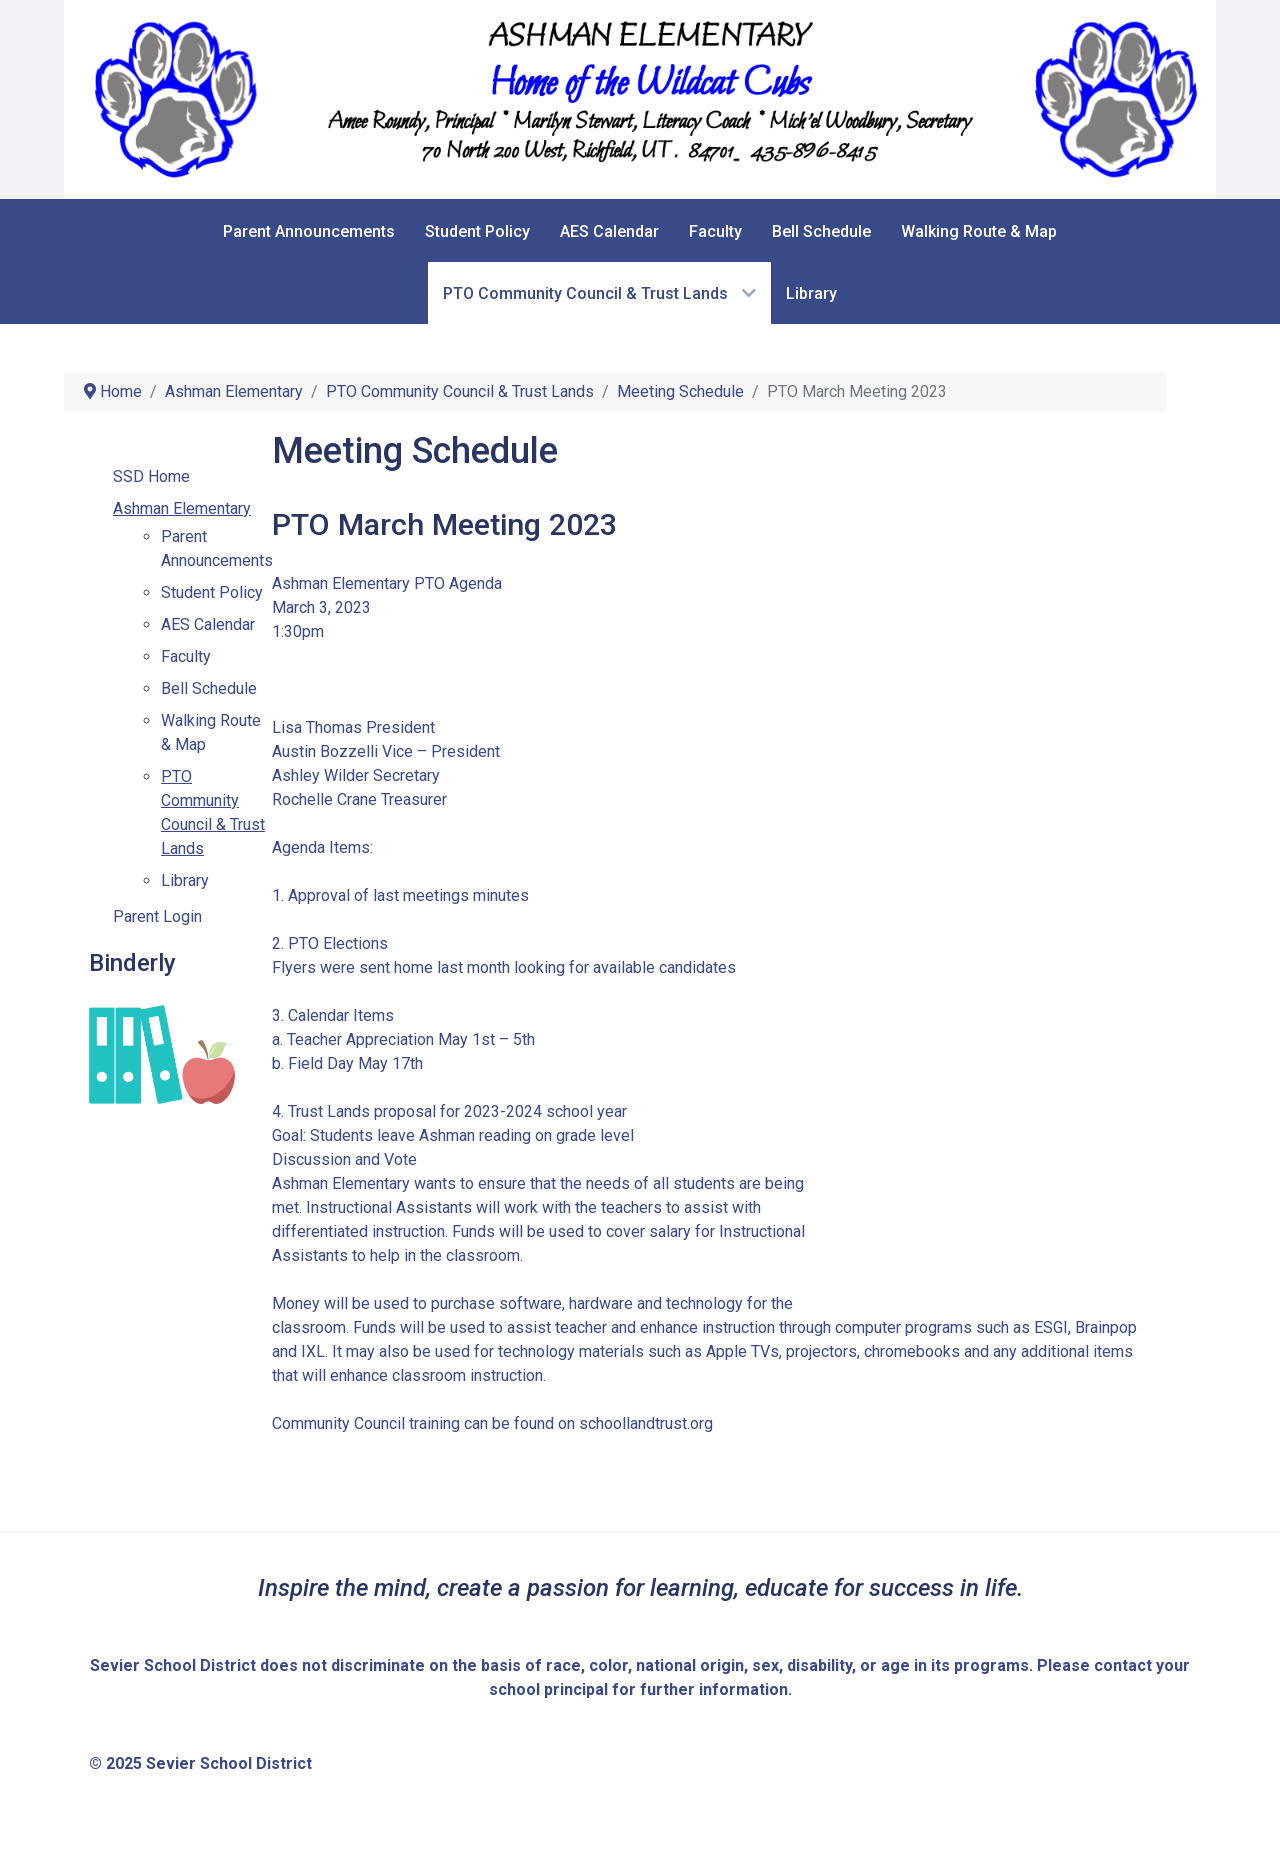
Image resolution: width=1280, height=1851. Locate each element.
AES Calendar (208, 624)
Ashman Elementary (182, 508)
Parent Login (157, 916)
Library (185, 880)
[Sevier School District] (640, 98)
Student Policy (212, 592)
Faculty (186, 656)
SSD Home (151, 476)
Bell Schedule (209, 688)
